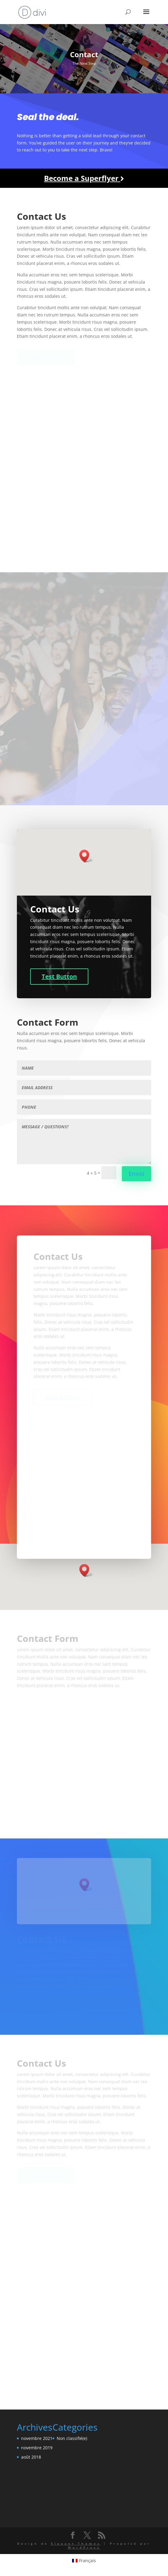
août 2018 (31, 2457)
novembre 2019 (36, 2447)
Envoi (136, 1174)
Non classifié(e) (72, 2438)
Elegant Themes (76, 2543)
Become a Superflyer (84, 178)
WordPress (84, 2547)
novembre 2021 (36, 2438)
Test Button (59, 976)
